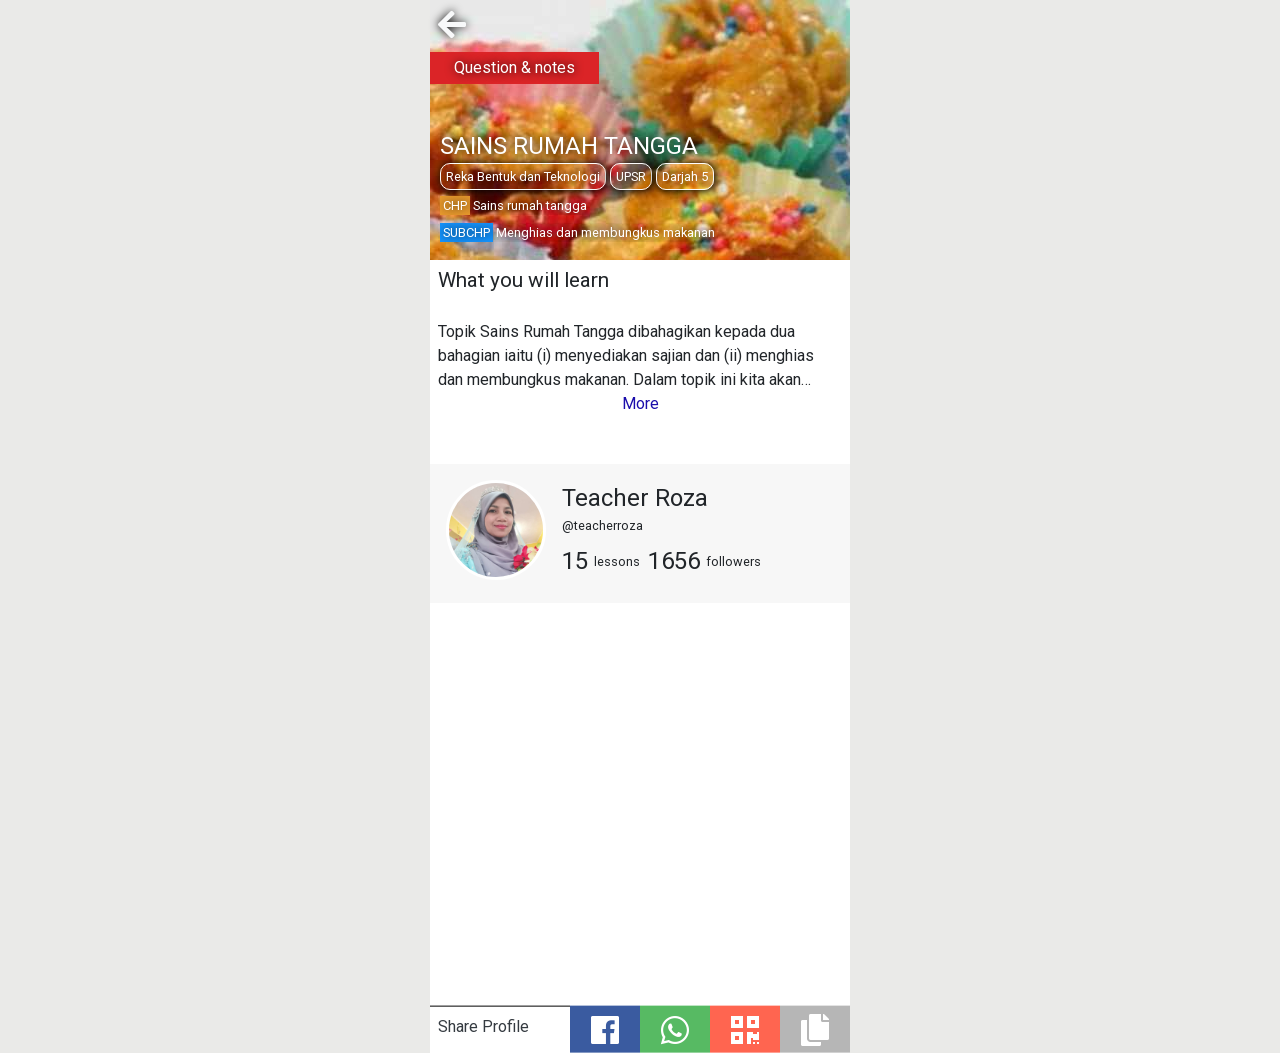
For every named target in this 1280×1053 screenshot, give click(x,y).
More (640, 403)
